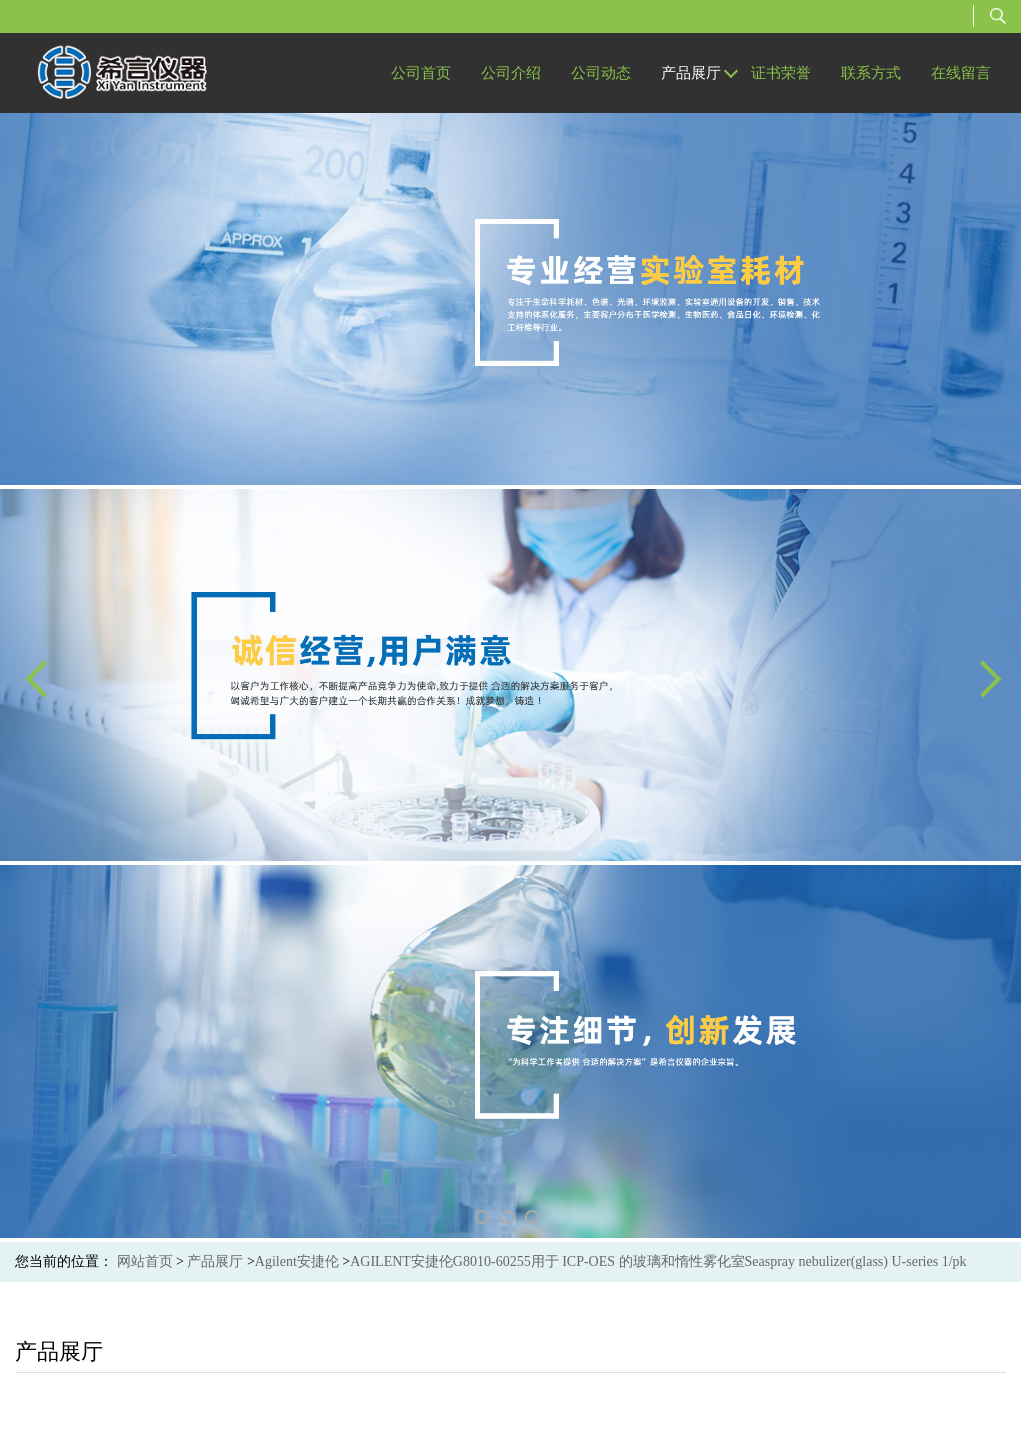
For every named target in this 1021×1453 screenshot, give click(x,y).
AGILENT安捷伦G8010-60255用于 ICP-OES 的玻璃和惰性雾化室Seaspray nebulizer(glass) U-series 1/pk (658, 1261)
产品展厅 (215, 1261)
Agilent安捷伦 (297, 1261)
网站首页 (145, 1261)
